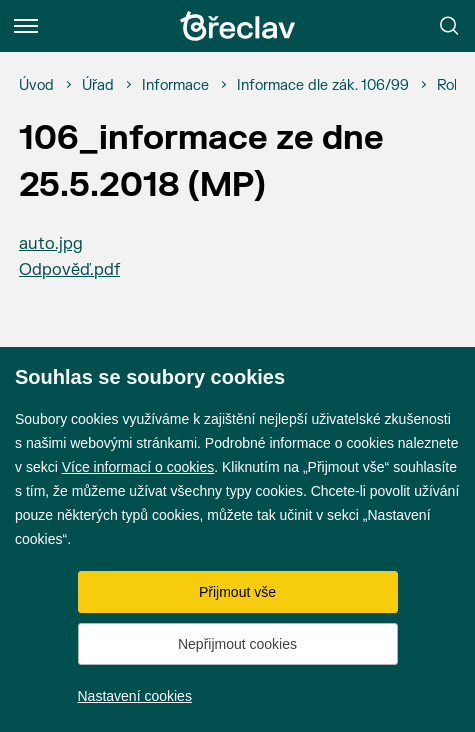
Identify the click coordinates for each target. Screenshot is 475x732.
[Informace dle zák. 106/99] (323, 86)
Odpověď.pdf (69, 270)
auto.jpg (51, 244)
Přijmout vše (237, 592)
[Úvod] (36, 86)
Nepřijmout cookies (237, 644)
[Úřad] (98, 86)
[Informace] (175, 86)
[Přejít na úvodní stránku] (238, 26)
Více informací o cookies (138, 467)
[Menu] (26, 26)
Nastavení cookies (135, 696)
